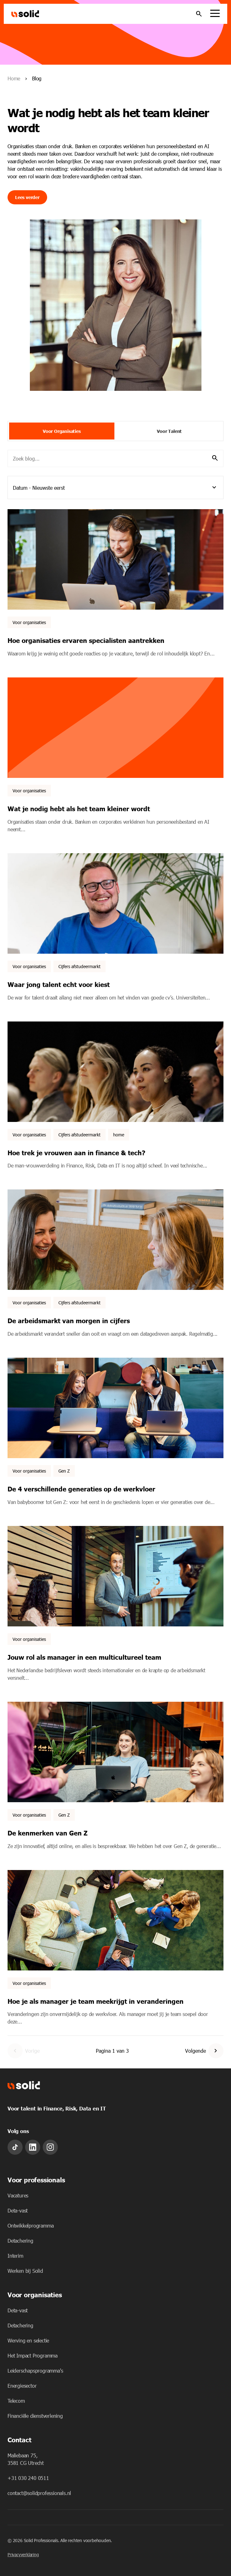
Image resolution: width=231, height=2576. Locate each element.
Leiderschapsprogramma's (35, 2370)
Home (14, 78)
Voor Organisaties (62, 431)
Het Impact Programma (33, 2355)
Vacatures (18, 2195)
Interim (15, 2255)
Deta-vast (18, 2210)
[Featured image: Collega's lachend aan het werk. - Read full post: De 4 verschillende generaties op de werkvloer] (115, 1408)
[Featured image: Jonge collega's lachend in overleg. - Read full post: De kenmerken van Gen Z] (115, 1752)
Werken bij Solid (25, 2270)
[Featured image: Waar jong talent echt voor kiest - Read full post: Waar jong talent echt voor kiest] (115, 903)
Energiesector (22, 2385)
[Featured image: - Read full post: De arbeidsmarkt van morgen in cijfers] (115, 1239)
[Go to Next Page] (215, 2050)
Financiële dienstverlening (35, 2415)
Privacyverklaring (23, 2554)
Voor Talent (169, 431)
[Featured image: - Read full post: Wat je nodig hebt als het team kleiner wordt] (115, 727)
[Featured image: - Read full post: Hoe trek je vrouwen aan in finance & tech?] (115, 1071)
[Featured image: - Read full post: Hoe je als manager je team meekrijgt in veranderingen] (115, 1920)
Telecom (16, 2400)
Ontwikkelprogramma (30, 2225)
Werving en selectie (28, 2340)
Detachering (20, 2240)
